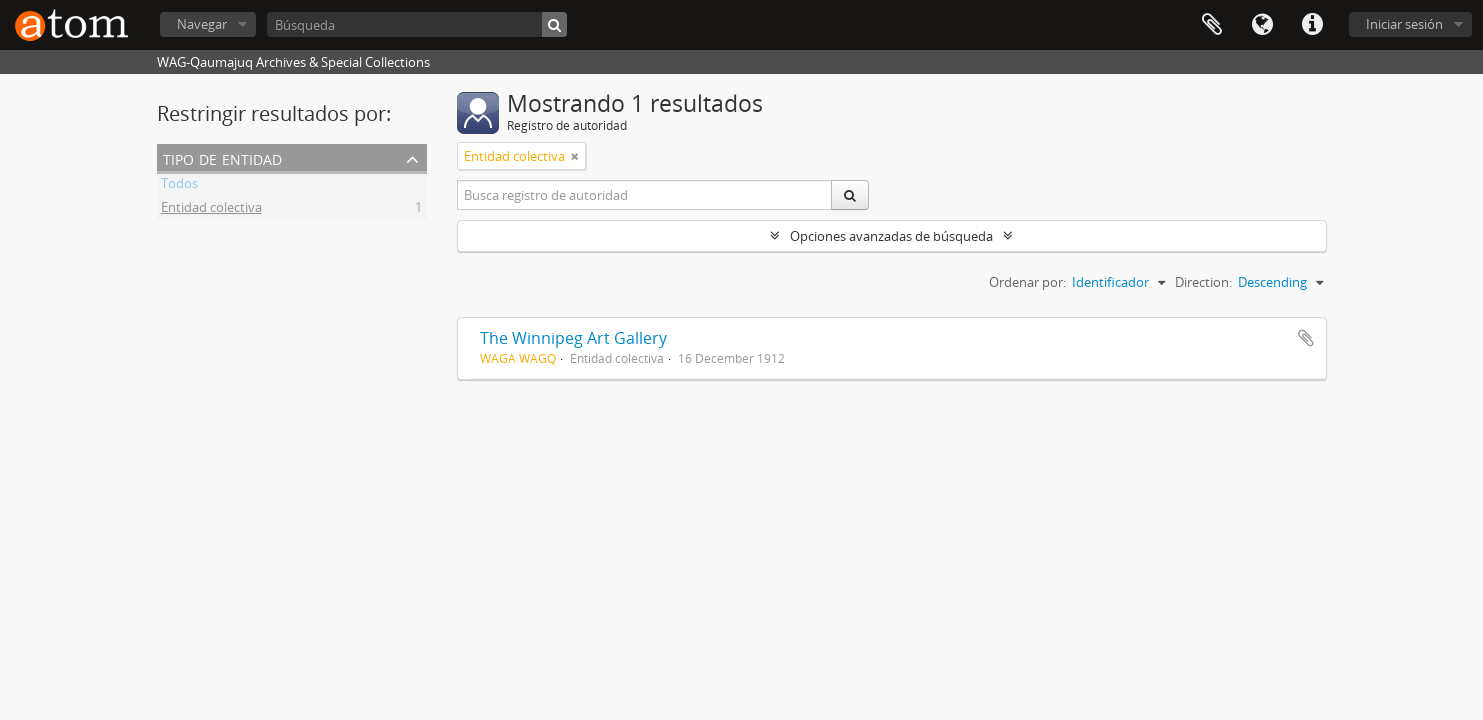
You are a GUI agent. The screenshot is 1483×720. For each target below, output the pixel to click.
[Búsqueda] (417, 24)
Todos (179, 186)
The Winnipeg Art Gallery (573, 338)
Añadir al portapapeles (1306, 338)
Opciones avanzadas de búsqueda (891, 236)
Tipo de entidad (222, 157)
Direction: (1203, 282)
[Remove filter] (575, 156)
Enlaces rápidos (1312, 25)
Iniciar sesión (1404, 24)
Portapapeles (1212, 25)
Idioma (1262, 25)
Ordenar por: (1027, 282)
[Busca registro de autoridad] (645, 195)
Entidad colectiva (211, 210)
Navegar (202, 24)
